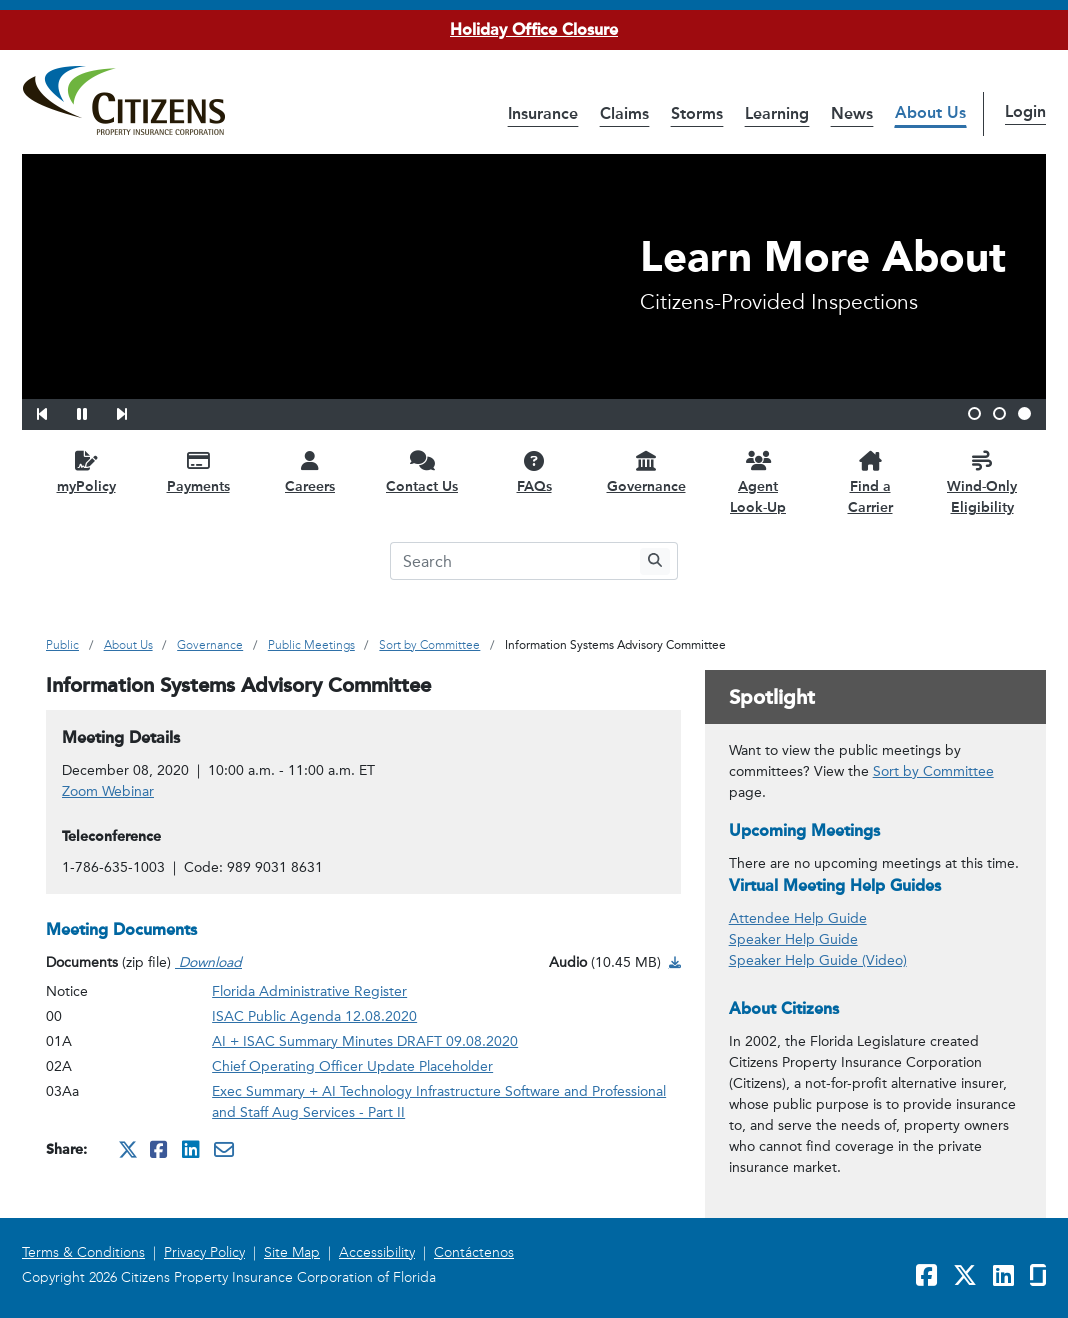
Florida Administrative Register (309, 991)
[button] (55, 411)
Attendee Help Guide (798, 918)
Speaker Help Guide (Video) (818, 960)
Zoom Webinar (108, 791)
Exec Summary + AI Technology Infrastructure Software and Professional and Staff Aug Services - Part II (439, 1102)
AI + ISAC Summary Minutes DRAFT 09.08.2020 (365, 1041)
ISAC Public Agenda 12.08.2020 (314, 1016)
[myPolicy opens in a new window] (86, 471)
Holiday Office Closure (534, 29)
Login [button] (1025, 111)
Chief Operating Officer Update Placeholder (352, 1066)
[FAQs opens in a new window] (534, 471)
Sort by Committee (933, 771)
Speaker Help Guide (793, 939)
